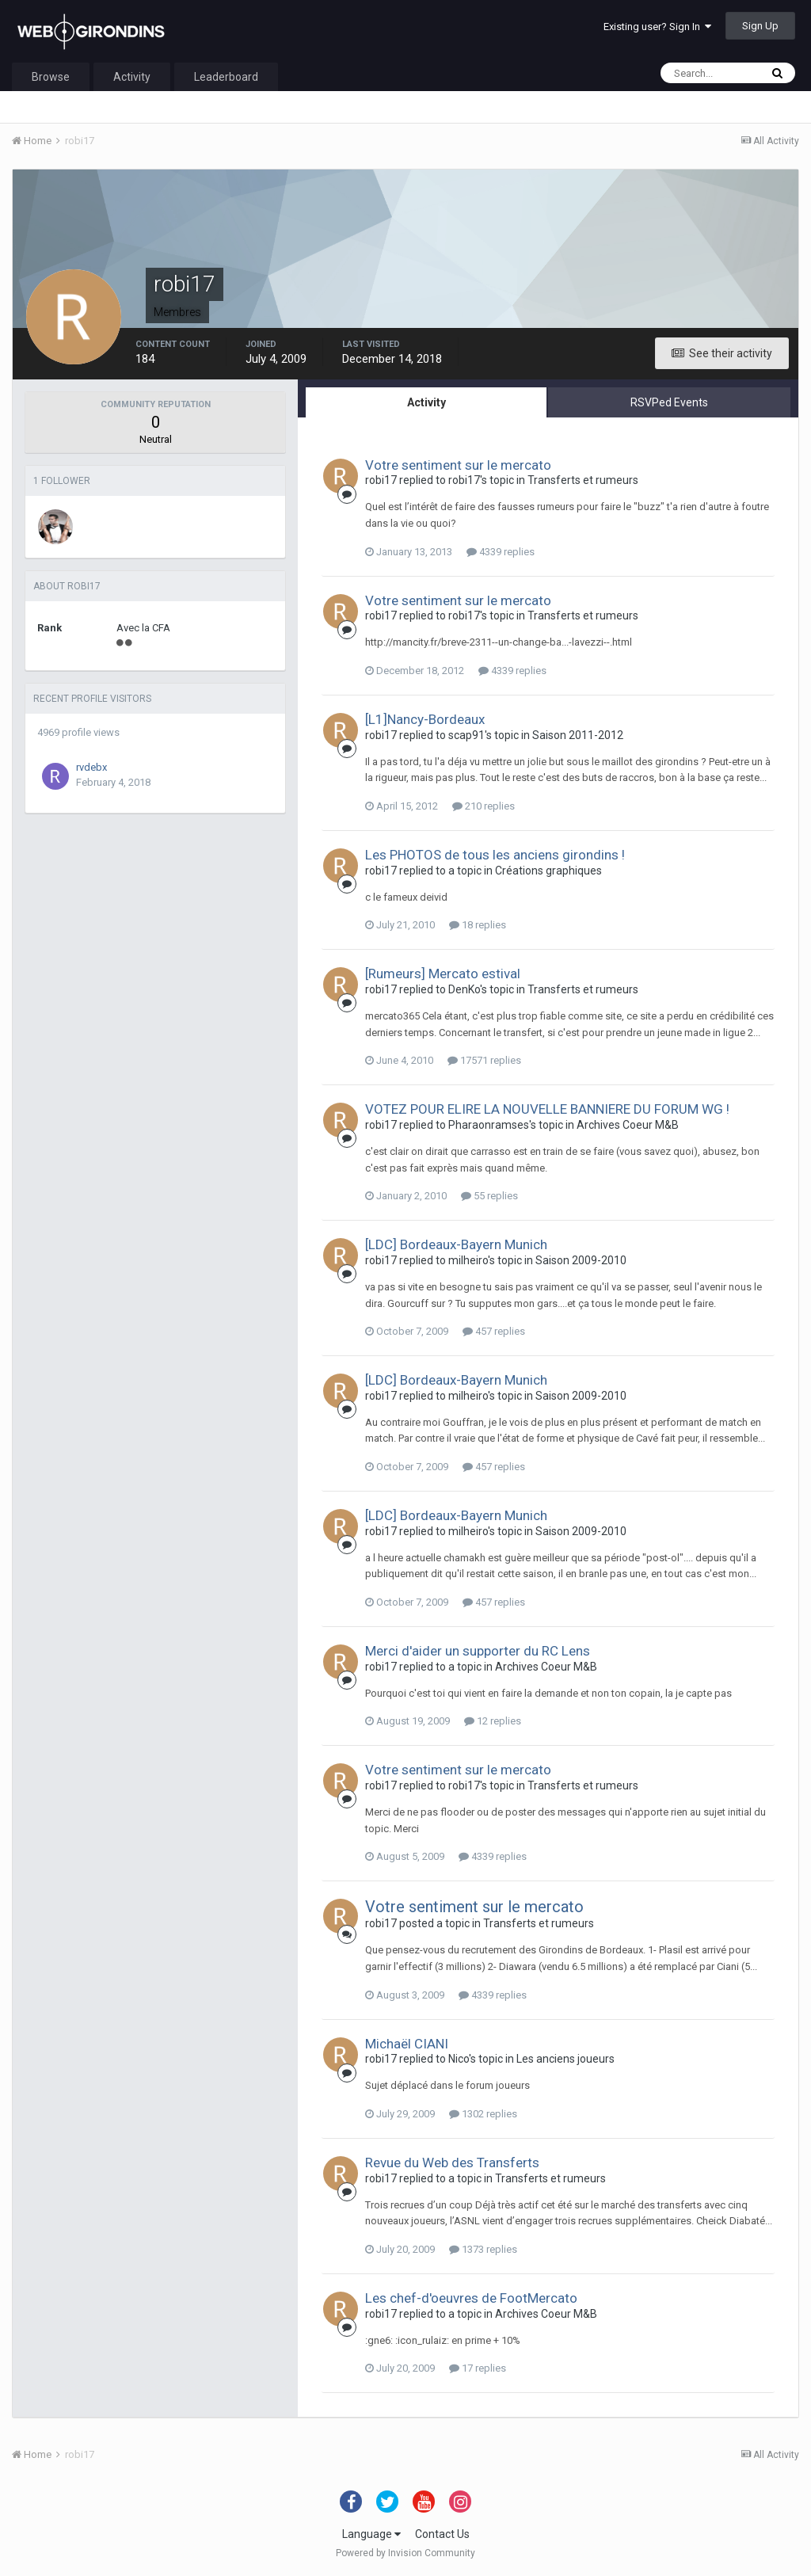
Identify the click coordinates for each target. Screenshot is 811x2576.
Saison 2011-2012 (577, 735)
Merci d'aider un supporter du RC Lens (477, 1651)
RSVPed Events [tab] (669, 402)
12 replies (492, 1721)
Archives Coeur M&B (628, 1124)
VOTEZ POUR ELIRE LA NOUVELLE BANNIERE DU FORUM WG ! (547, 1109)
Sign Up (760, 26)
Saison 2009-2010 (580, 1260)
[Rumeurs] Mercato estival (442, 973)
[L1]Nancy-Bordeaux (425, 719)
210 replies (483, 806)
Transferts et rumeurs (582, 480)
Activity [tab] (426, 402)
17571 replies (484, 1060)
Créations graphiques (548, 870)
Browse (51, 76)
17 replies (477, 2368)
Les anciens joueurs (565, 2058)
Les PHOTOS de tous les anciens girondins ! (495, 855)
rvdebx (91, 767)
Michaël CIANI (406, 2044)
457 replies (494, 1331)
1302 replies (483, 2114)
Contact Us (442, 2534)
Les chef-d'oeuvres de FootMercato (471, 2298)
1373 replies (483, 2249)
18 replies (477, 925)
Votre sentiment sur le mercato (458, 465)
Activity (131, 76)
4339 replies (500, 552)
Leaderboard (226, 76)
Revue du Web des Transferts (452, 2162)
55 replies (489, 1196)
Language (371, 2534)
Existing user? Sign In (657, 26)
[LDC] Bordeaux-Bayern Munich (456, 1244)
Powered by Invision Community (405, 2553)
